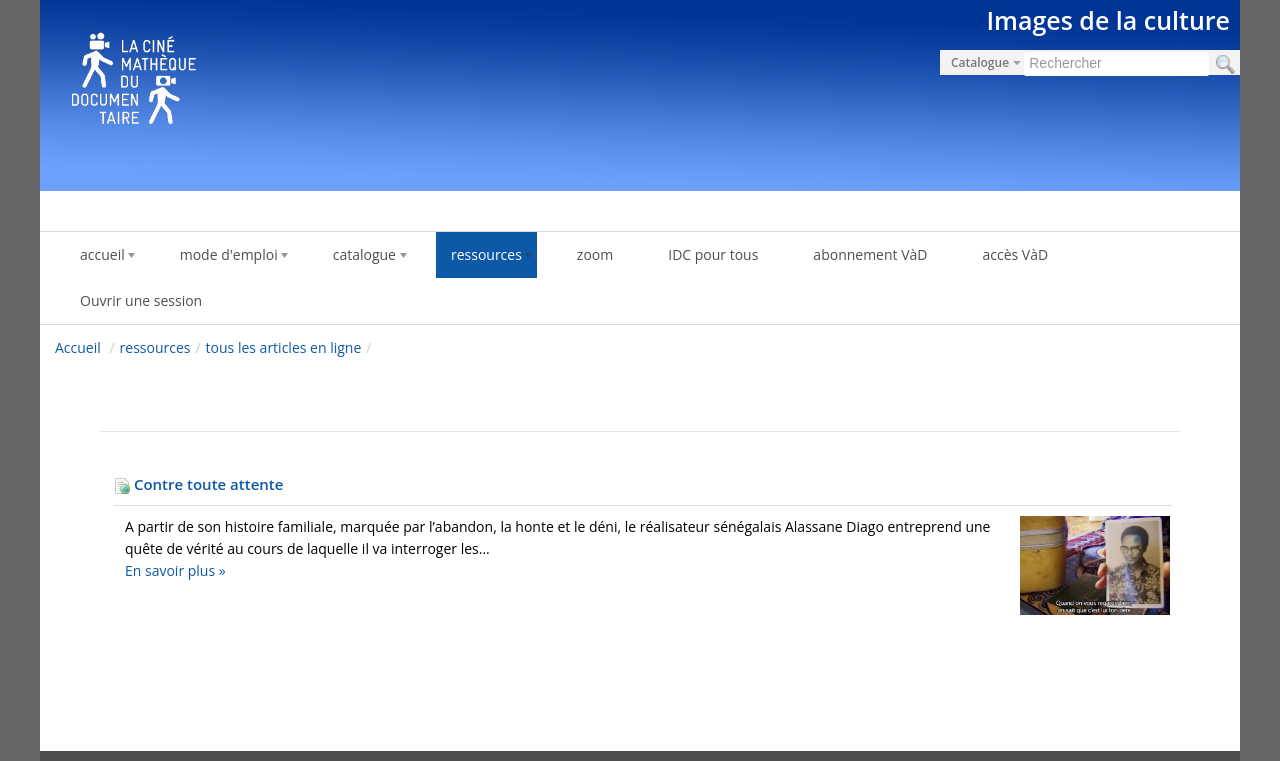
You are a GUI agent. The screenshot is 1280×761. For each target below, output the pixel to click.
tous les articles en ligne (284, 347)
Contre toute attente (198, 484)
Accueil (78, 347)
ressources (155, 347)
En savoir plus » (175, 570)
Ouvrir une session (141, 300)
